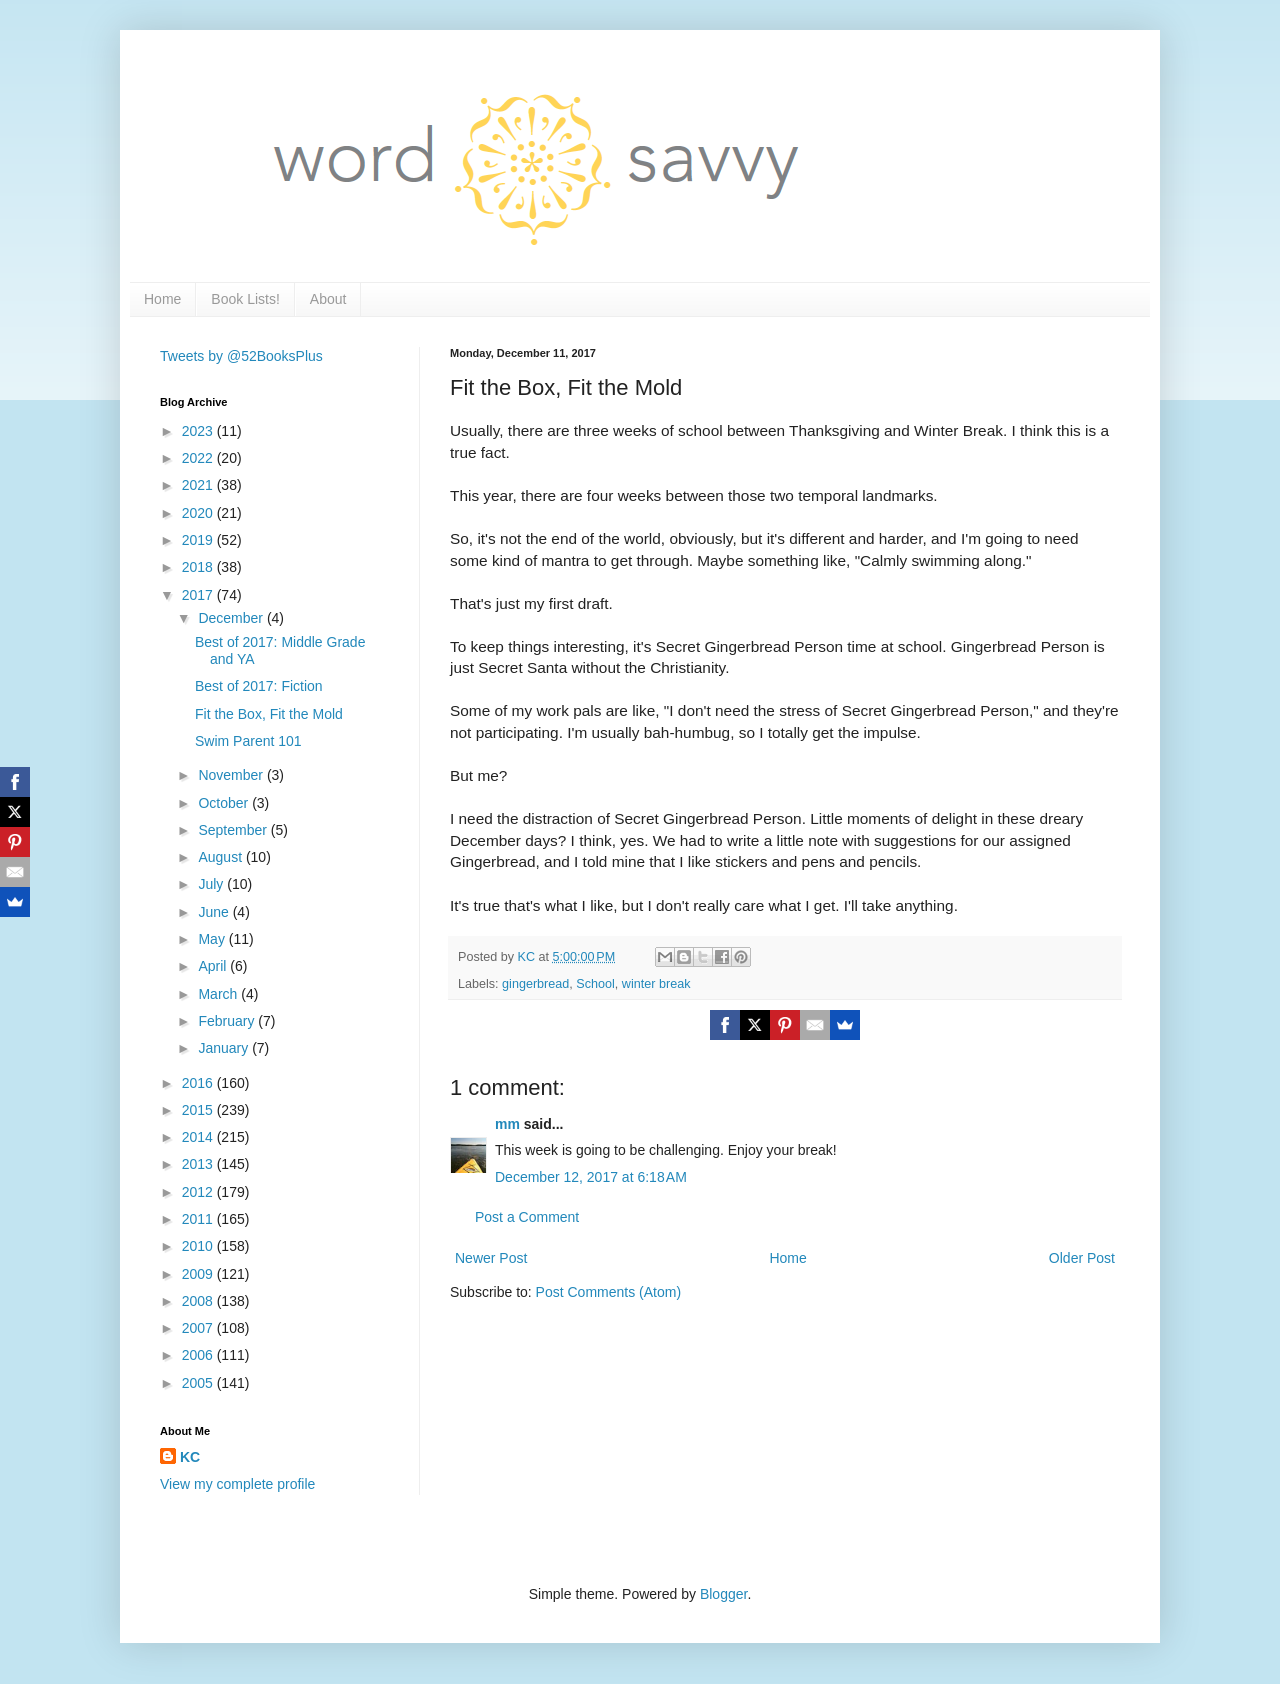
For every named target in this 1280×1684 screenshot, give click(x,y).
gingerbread (535, 984)
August (221, 857)
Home (162, 299)
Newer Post (491, 1258)
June (215, 912)
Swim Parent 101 (248, 741)
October (225, 803)
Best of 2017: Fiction (259, 686)
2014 (199, 1137)
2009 (199, 1274)
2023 (199, 431)
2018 (199, 567)
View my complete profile (237, 1484)
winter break (656, 984)
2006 (199, 1355)
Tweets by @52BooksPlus (241, 356)
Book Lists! (245, 299)
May (213, 939)
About (328, 299)
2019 (199, 540)
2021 (199, 485)
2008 (199, 1301)
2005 (199, 1383)
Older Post (1082, 1258)
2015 (199, 1110)
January (225, 1048)
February (228, 1021)
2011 (199, 1219)
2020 (199, 513)
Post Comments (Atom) (608, 1292)
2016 (199, 1083)
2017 (199, 595)
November (232, 775)
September (234, 830)
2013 (199, 1164)
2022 (199, 458)
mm (507, 1124)
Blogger (723, 1594)
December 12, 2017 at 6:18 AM (591, 1177)
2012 (199, 1192)
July (212, 884)
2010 (199, 1246)
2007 (199, 1328)
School (595, 984)
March (219, 994)
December (232, 618)
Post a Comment (527, 1217)
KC (190, 1457)
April (214, 966)
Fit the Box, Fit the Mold (269, 714)
